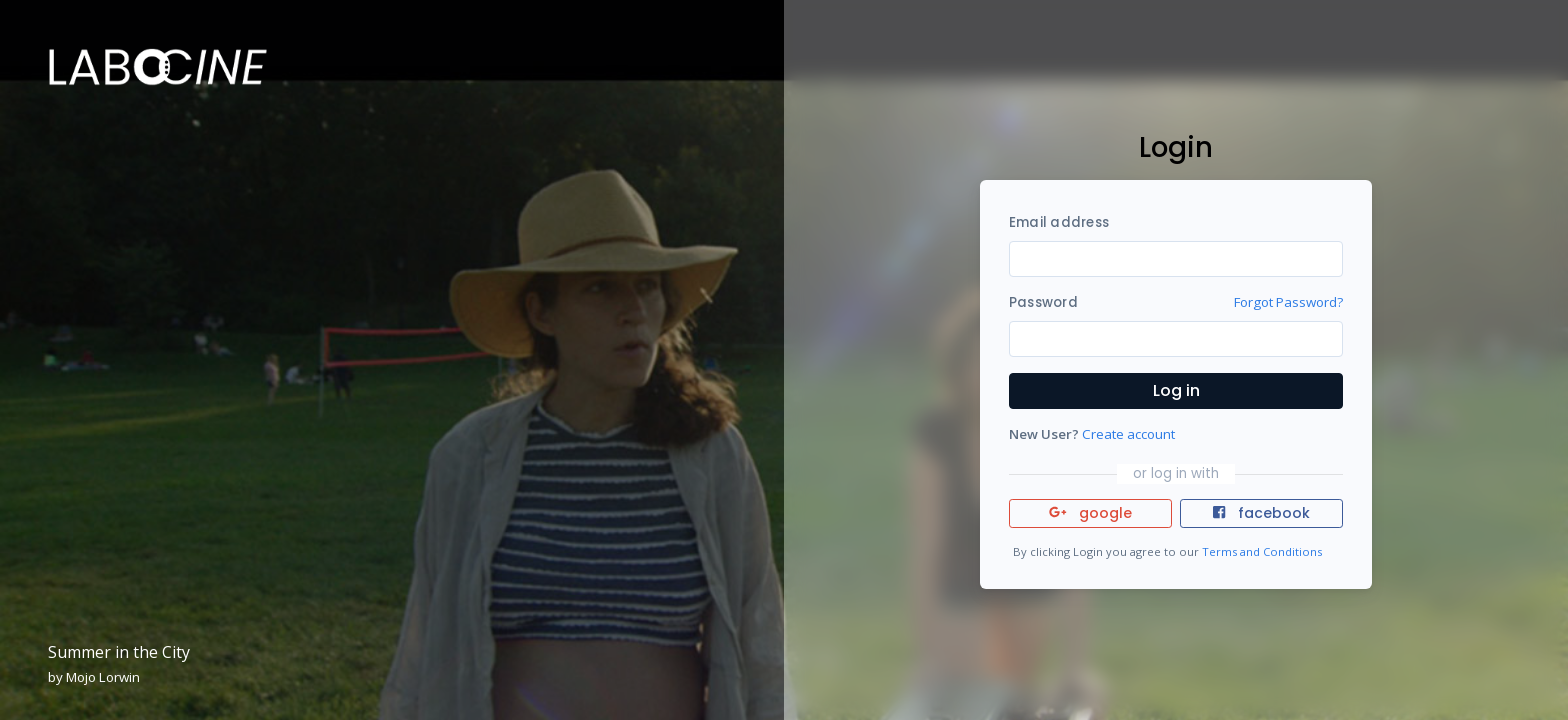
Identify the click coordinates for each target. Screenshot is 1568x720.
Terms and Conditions (1262, 551)
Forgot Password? (1288, 302)
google (1090, 513)
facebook (1261, 513)
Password (1043, 302)
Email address (1059, 222)
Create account (1128, 434)
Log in (1176, 390)
